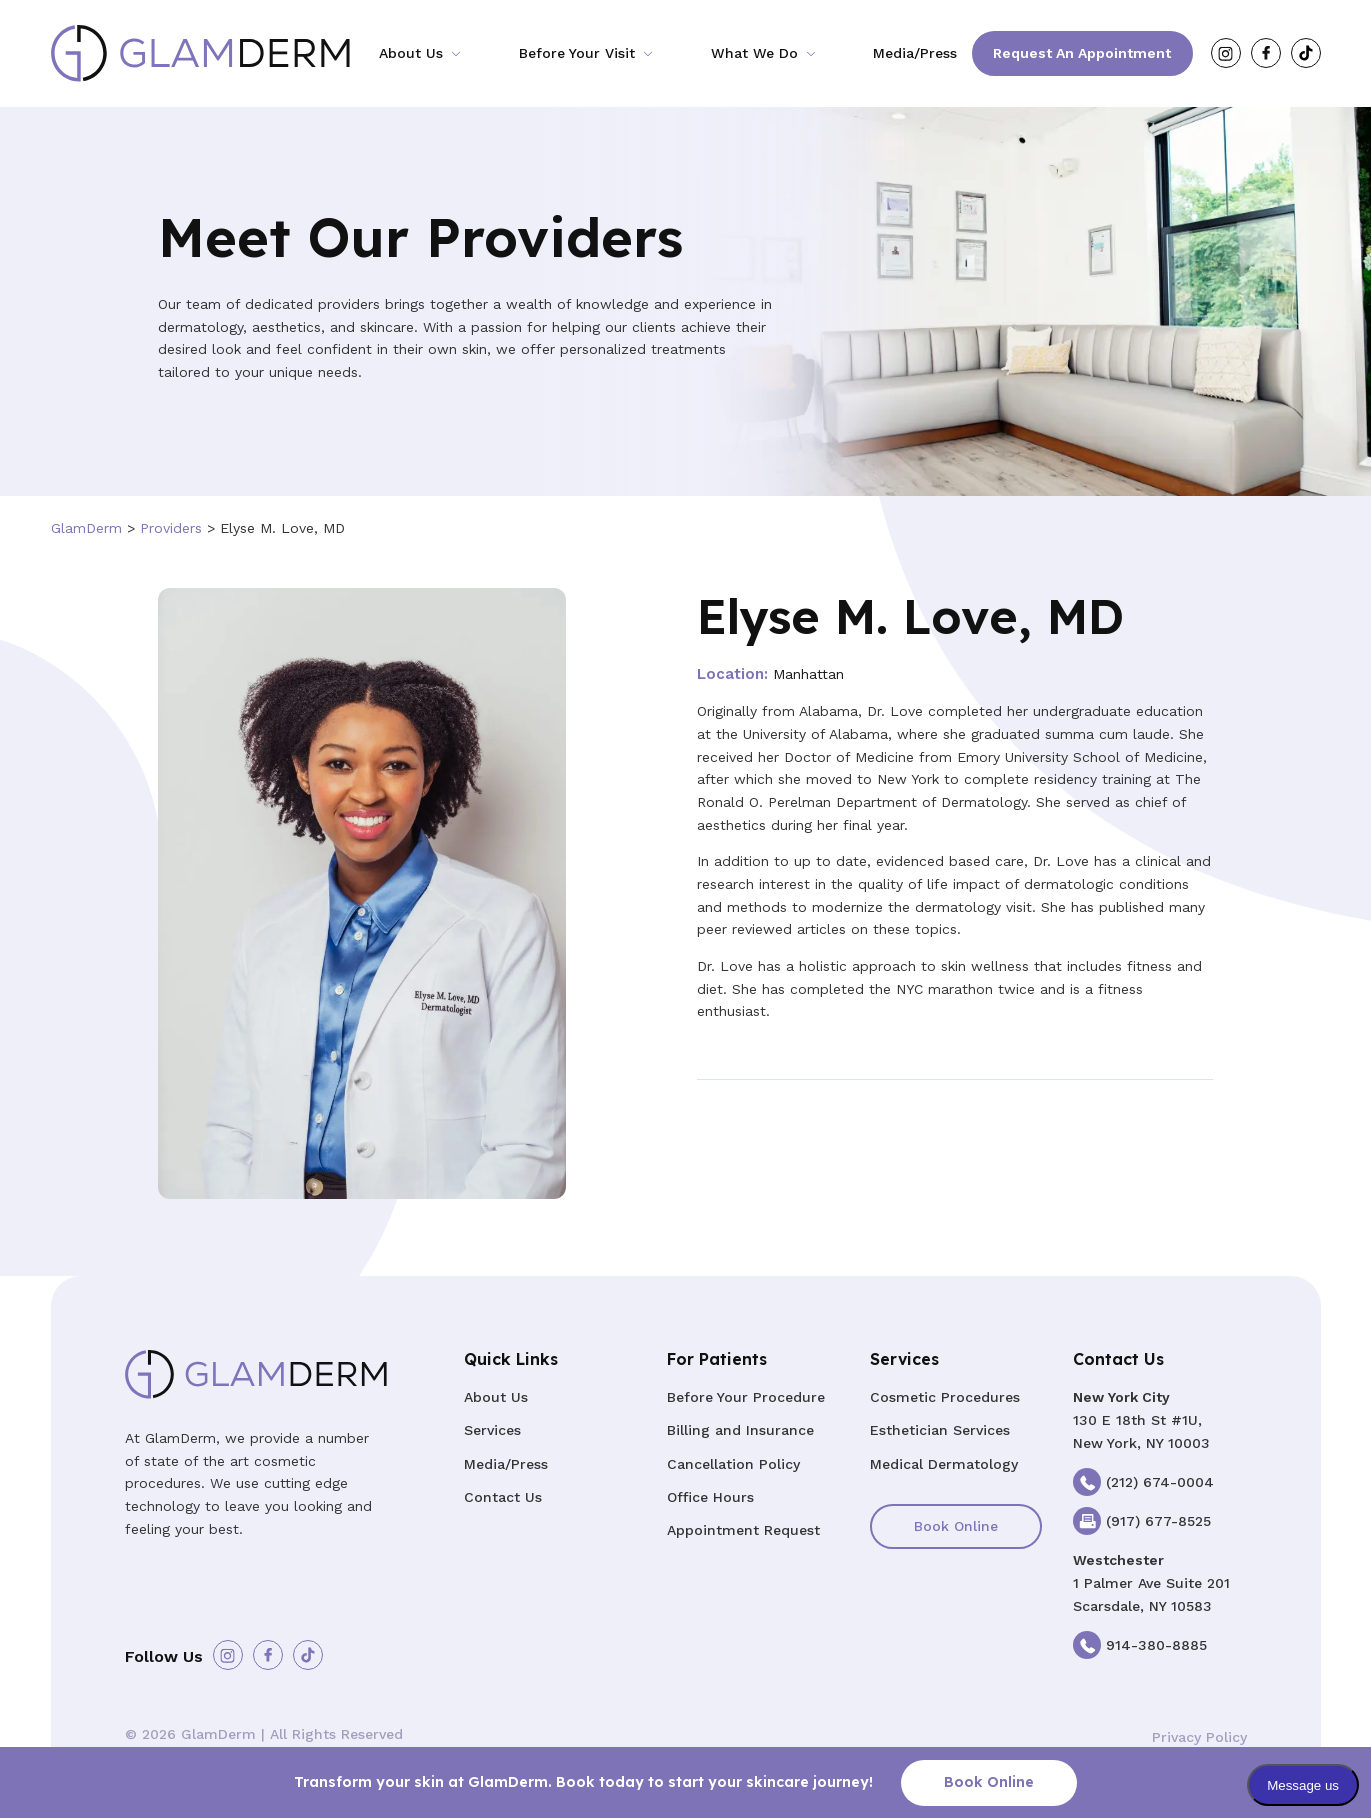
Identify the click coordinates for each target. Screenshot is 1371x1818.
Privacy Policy (1199, 1737)
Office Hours (710, 1497)
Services (492, 1430)
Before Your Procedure (746, 1397)
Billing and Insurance (740, 1430)
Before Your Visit (577, 53)
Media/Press (915, 53)
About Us (411, 53)
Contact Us (503, 1497)
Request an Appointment (1082, 53)
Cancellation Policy (733, 1464)
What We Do (754, 53)
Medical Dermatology (944, 1464)
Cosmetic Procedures (945, 1397)
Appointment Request (743, 1530)
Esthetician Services (940, 1430)
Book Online (956, 1526)
